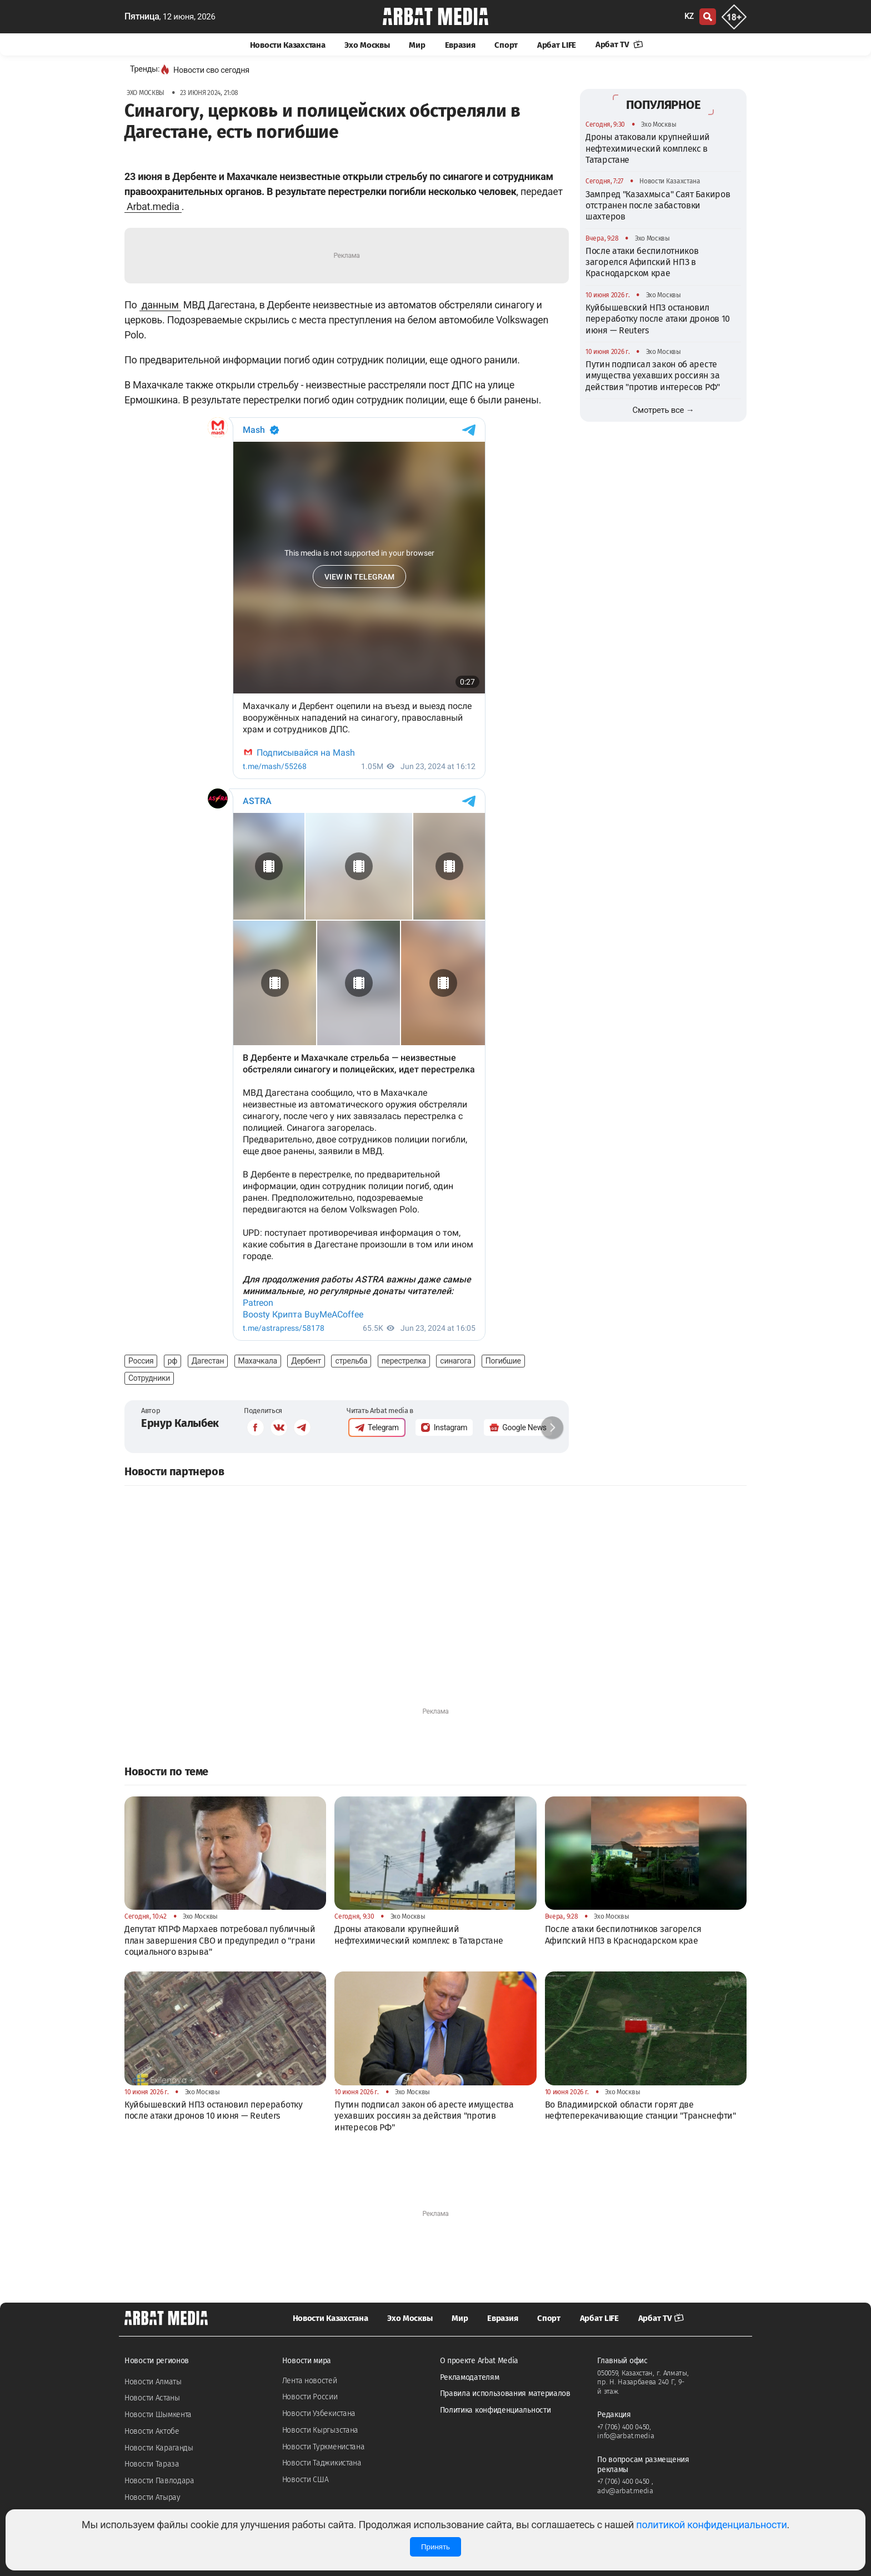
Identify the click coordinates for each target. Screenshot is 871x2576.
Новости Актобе (151, 2431)
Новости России (310, 2397)
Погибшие (503, 1360)
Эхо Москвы (366, 45)
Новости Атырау (152, 2497)
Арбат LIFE (556, 45)
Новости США (305, 2479)
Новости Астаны (152, 2398)
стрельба (351, 1360)
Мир (417, 45)
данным (160, 305)
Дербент (306, 1360)
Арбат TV (619, 44)
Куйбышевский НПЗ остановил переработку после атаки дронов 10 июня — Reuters (657, 319)
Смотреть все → (663, 410)
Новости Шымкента (158, 2414)
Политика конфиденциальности (495, 2410)
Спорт (506, 45)
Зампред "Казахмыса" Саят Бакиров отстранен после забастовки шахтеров (657, 205)
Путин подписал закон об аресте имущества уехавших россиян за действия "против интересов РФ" (652, 375)
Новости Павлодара (159, 2480)
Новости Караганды (158, 2448)
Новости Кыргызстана (320, 2430)
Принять (435, 2547)
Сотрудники (149, 1378)
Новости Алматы (153, 2382)
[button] (552, 1427)
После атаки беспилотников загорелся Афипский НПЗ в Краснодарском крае (642, 262)
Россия (140, 1360)
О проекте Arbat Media (479, 2360)
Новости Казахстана (288, 45)
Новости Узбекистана (319, 2413)
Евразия (460, 45)
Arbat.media (153, 206)
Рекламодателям (469, 2377)
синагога (455, 1360)
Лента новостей (309, 2380)
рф (172, 1360)
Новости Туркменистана (323, 2447)
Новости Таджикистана (322, 2463)
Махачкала (257, 1360)
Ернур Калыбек (180, 1423)
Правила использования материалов (505, 2393)
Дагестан (208, 1360)
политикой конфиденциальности (711, 2524)
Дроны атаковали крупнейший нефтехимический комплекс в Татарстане (647, 148)
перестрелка (404, 1360)
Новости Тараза (151, 2464)
